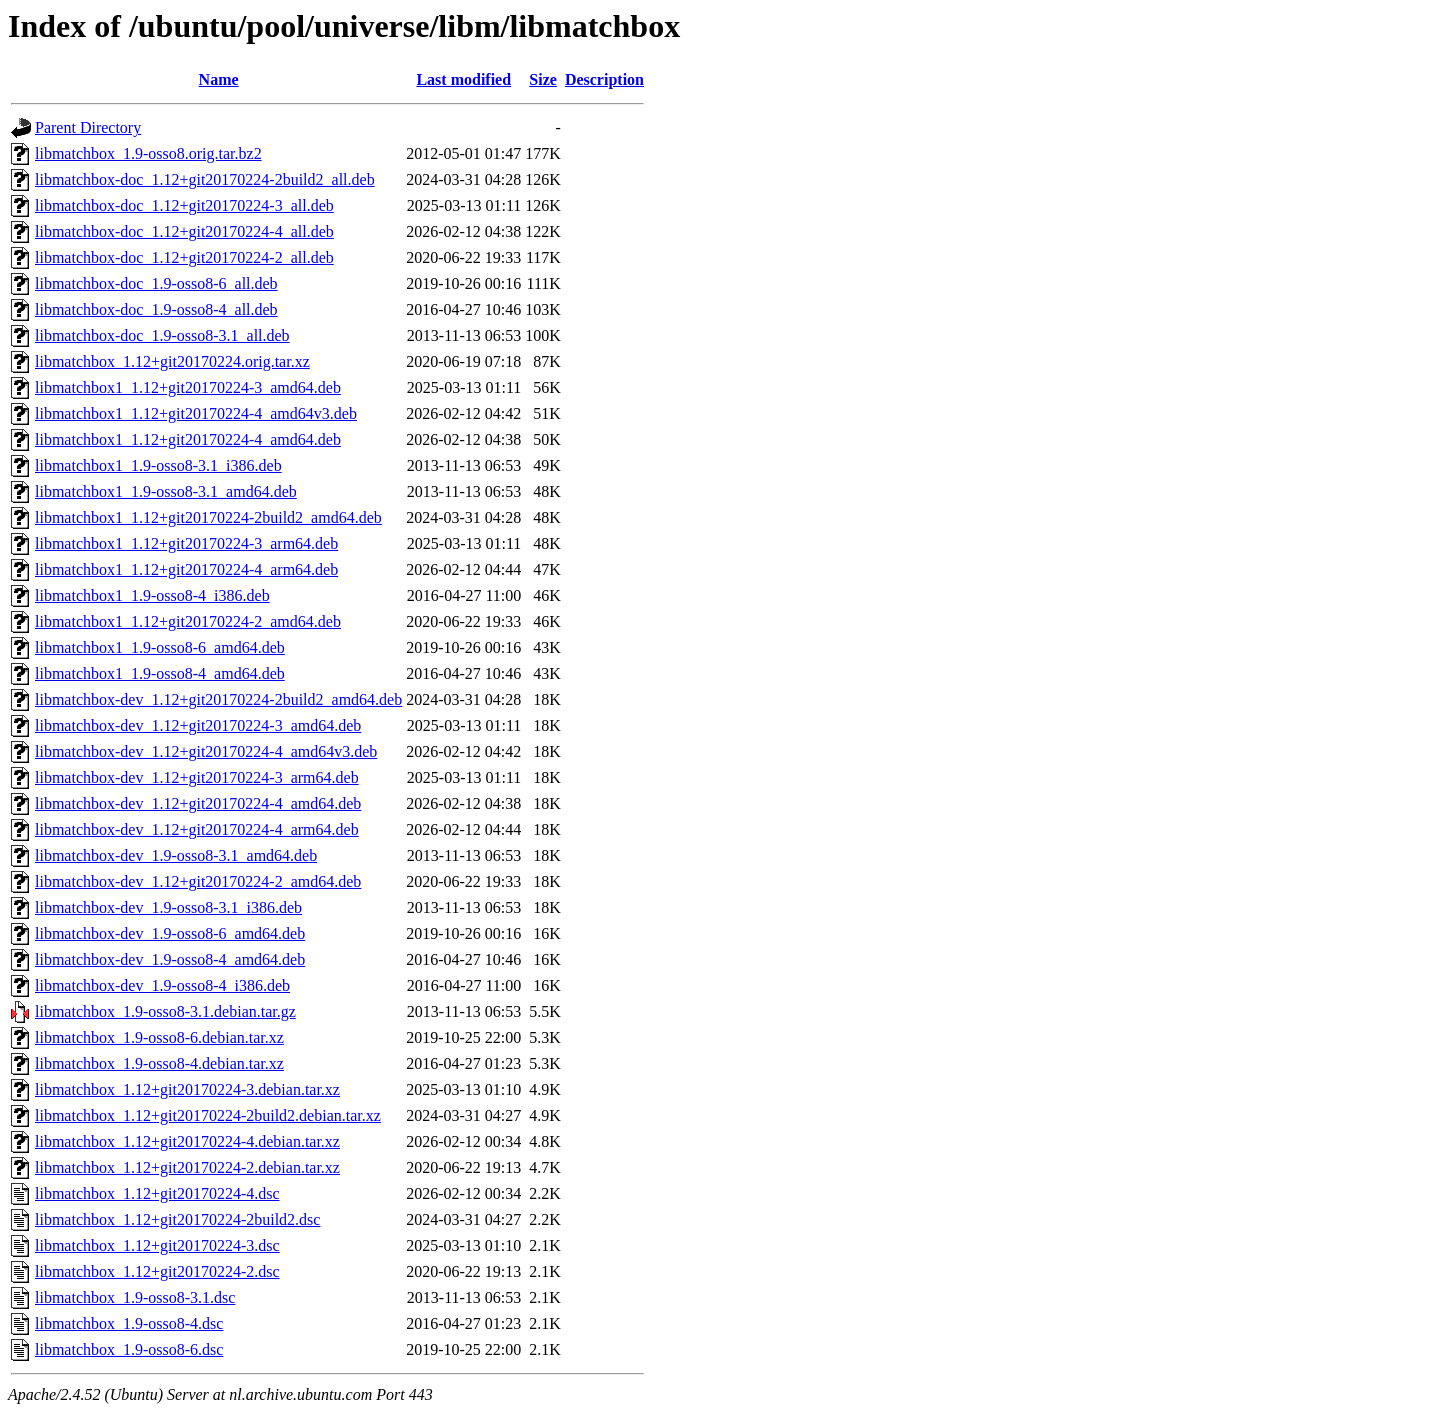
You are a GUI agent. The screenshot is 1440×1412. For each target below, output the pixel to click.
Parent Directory (88, 127)
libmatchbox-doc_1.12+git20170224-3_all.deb (184, 205)
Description (604, 79)
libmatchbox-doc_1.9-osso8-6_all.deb (156, 283)
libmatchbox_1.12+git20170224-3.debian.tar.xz (187, 1089)
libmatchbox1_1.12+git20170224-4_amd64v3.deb (196, 413)
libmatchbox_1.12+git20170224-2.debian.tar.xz (187, 1167)
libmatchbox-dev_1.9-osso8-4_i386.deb (162, 985)
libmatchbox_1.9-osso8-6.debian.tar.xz (159, 1037)
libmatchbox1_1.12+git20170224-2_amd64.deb (188, 621)
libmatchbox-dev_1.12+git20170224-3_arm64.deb (197, 777)
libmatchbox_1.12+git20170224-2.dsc (157, 1271)
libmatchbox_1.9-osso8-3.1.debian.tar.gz (165, 1011)
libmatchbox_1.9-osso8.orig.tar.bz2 (148, 153)
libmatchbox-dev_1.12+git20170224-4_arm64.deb (197, 829)
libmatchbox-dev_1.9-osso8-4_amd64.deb (170, 959)
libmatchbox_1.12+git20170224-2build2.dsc (177, 1219)
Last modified (463, 79)
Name (219, 79)
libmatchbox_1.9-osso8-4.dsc (129, 1323)
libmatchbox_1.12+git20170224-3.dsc (157, 1245)
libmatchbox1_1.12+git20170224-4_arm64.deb (186, 569)
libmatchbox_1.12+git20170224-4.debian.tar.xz (187, 1141)
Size (543, 79)
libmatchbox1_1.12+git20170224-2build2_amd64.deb (208, 517)
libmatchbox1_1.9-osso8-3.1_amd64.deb (166, 491)
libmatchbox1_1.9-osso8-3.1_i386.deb (158, 465)
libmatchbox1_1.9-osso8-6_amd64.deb (160, 647)
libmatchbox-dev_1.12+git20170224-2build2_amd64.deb (218, 699)
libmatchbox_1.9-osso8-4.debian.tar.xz (159, 1063)
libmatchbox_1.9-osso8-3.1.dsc (135, 1297)
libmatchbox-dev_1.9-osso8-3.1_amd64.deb (176, 855)
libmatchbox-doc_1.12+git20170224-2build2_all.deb (205, 179)
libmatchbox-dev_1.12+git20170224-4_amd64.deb (198, 803)
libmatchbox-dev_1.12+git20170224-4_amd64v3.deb (206, 751)
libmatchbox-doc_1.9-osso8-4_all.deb (156, 309)
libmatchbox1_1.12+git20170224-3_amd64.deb (188, 387)
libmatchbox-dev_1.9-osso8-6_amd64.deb (170, 933)
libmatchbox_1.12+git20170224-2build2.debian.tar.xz (208, 1115)
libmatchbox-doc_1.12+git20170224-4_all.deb (184, 231)
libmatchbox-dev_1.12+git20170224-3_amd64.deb (198, 725)
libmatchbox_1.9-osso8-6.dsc (129, 1349)
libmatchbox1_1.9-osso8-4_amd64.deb (160, 673)
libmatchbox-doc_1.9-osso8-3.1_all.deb (162, 335)
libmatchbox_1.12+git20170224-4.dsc (157, 1193)
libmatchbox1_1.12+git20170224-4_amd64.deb (188, 439)
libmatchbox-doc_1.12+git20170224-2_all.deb (184, 257)
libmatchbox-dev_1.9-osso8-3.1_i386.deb (168, 907)
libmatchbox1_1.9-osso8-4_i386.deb (152, 595)
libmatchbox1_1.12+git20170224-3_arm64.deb (186, 543)
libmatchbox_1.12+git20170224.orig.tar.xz (172, 361)
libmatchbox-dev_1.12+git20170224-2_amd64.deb (198, 881)
